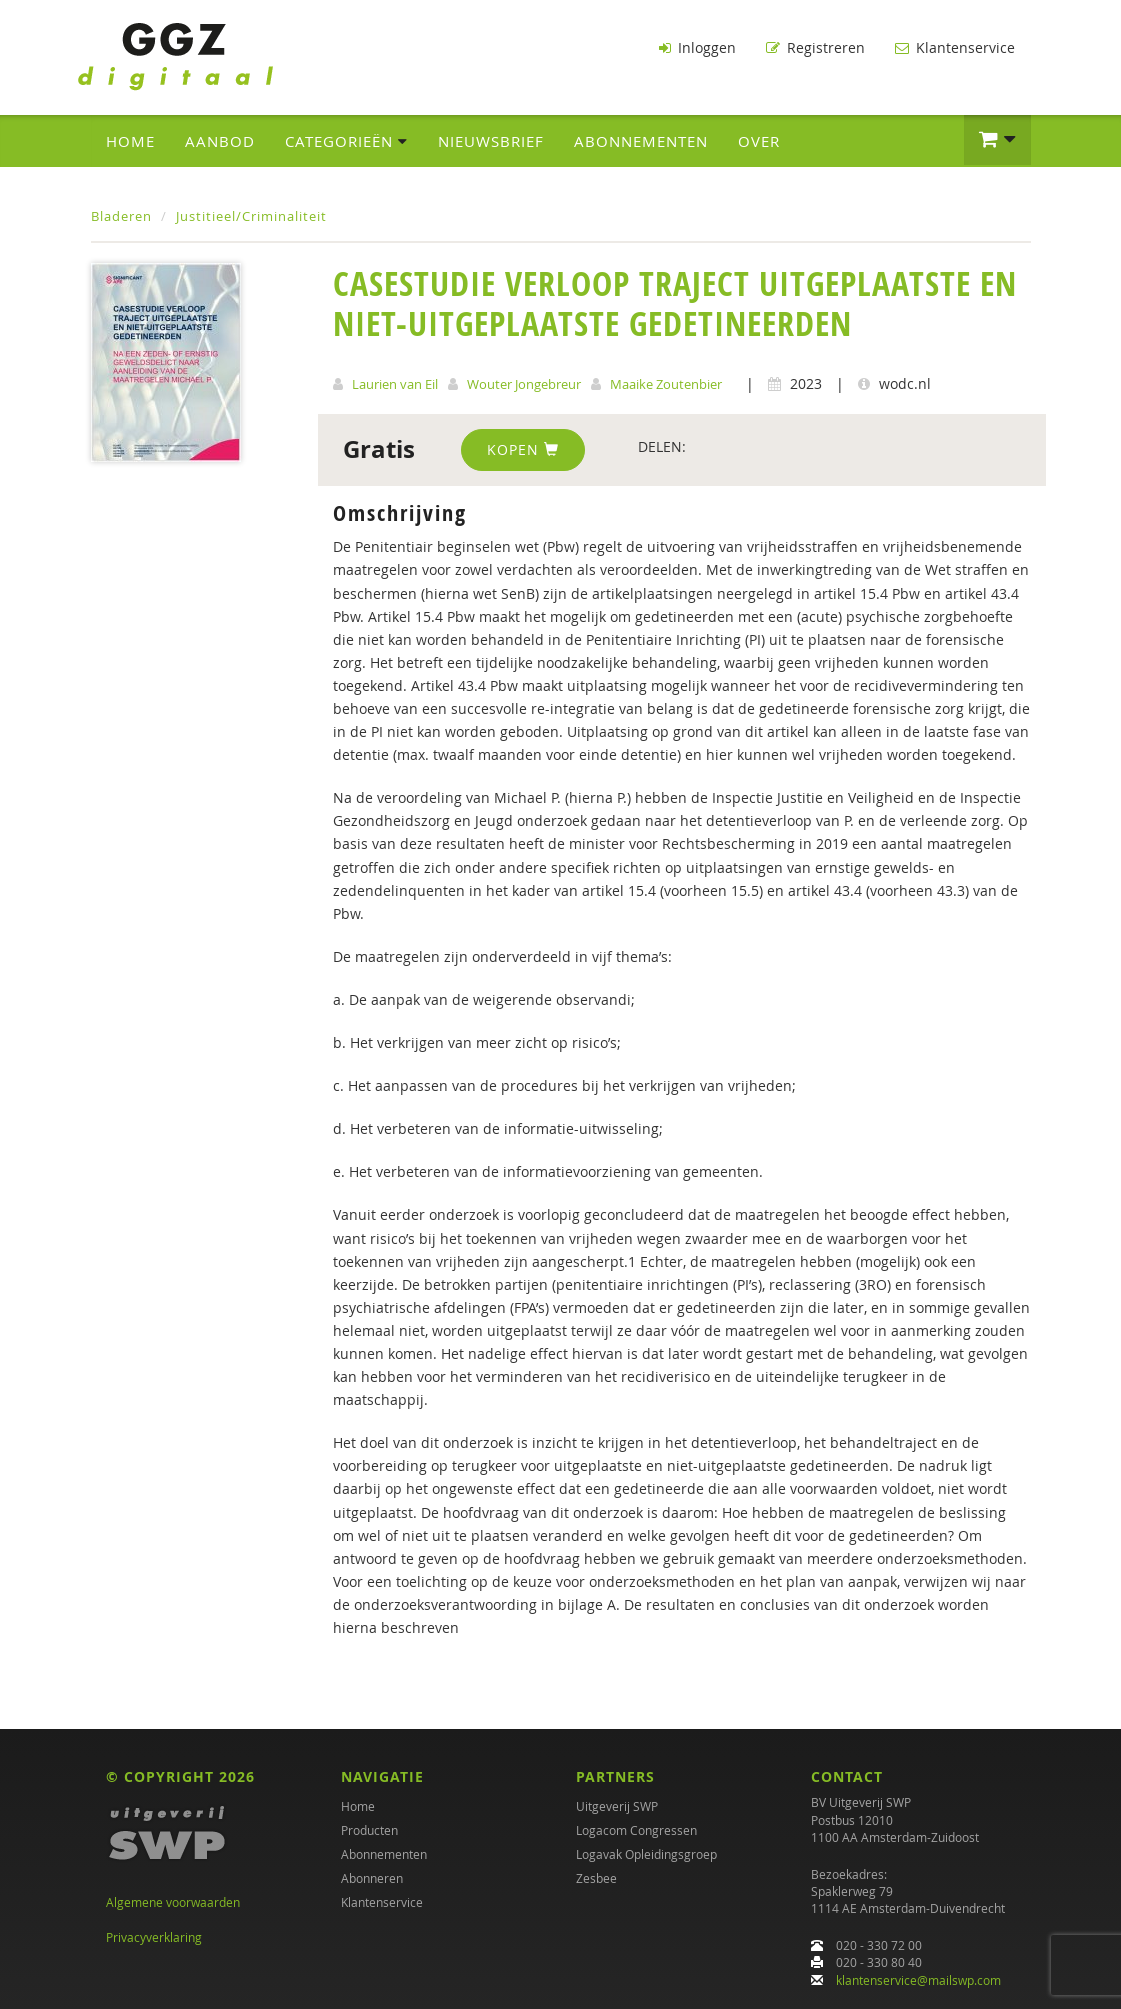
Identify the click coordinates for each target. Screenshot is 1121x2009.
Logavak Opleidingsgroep (646, 1854)
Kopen (523, 449)
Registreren (815, 47)
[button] (997, 140)
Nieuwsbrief (491, 141)
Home (130, 141)
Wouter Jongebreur (524, 384)
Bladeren (121, 216)
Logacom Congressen (636, 1830)
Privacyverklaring (154, 1937)
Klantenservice (955, 47)
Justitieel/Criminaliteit (251, 216)
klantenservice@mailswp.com (918, 1980)
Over (759, 141)
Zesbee (596, 1878)
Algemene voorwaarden (173, 1902)
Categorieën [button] (346, 141)
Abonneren (372, 1878)
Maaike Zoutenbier (666, 384)
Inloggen (697, 47)
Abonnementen (641, 141)
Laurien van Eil (395, 384)
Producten (369, 1830)
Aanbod (220, 141)
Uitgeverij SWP (617, 1806)
